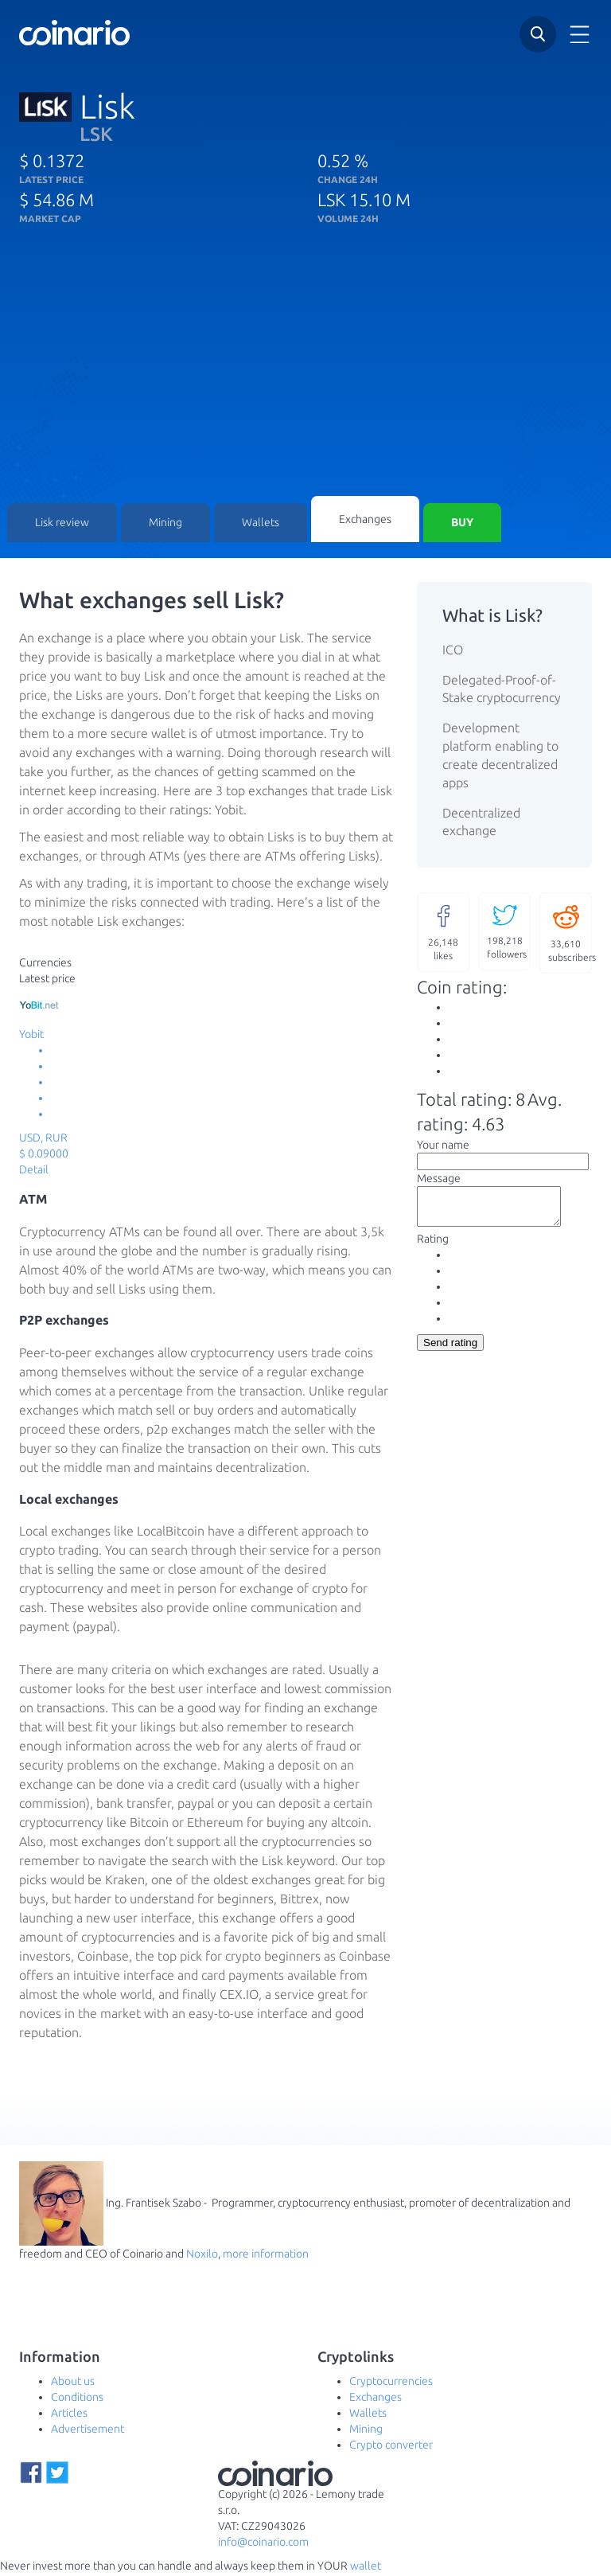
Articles (69, 2415)
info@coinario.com (263, 2544)
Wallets (260, 523)
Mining (165, 523)
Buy (462, 523)
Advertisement (87, 2431)
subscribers (570, 934)
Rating (433, 1247)
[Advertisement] (305, 376)
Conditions (77, 2399)
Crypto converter (391, 2447)
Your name (443, 1146)
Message (439, 1179)
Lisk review (62, 523)
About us (73, 2383)
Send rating (450, 1351)
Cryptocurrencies (391, 2383)
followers (507, 933)
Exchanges (365, 519)
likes (443, 933)
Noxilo (202, 2256)
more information (266, 2256)
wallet (365, 2568)
